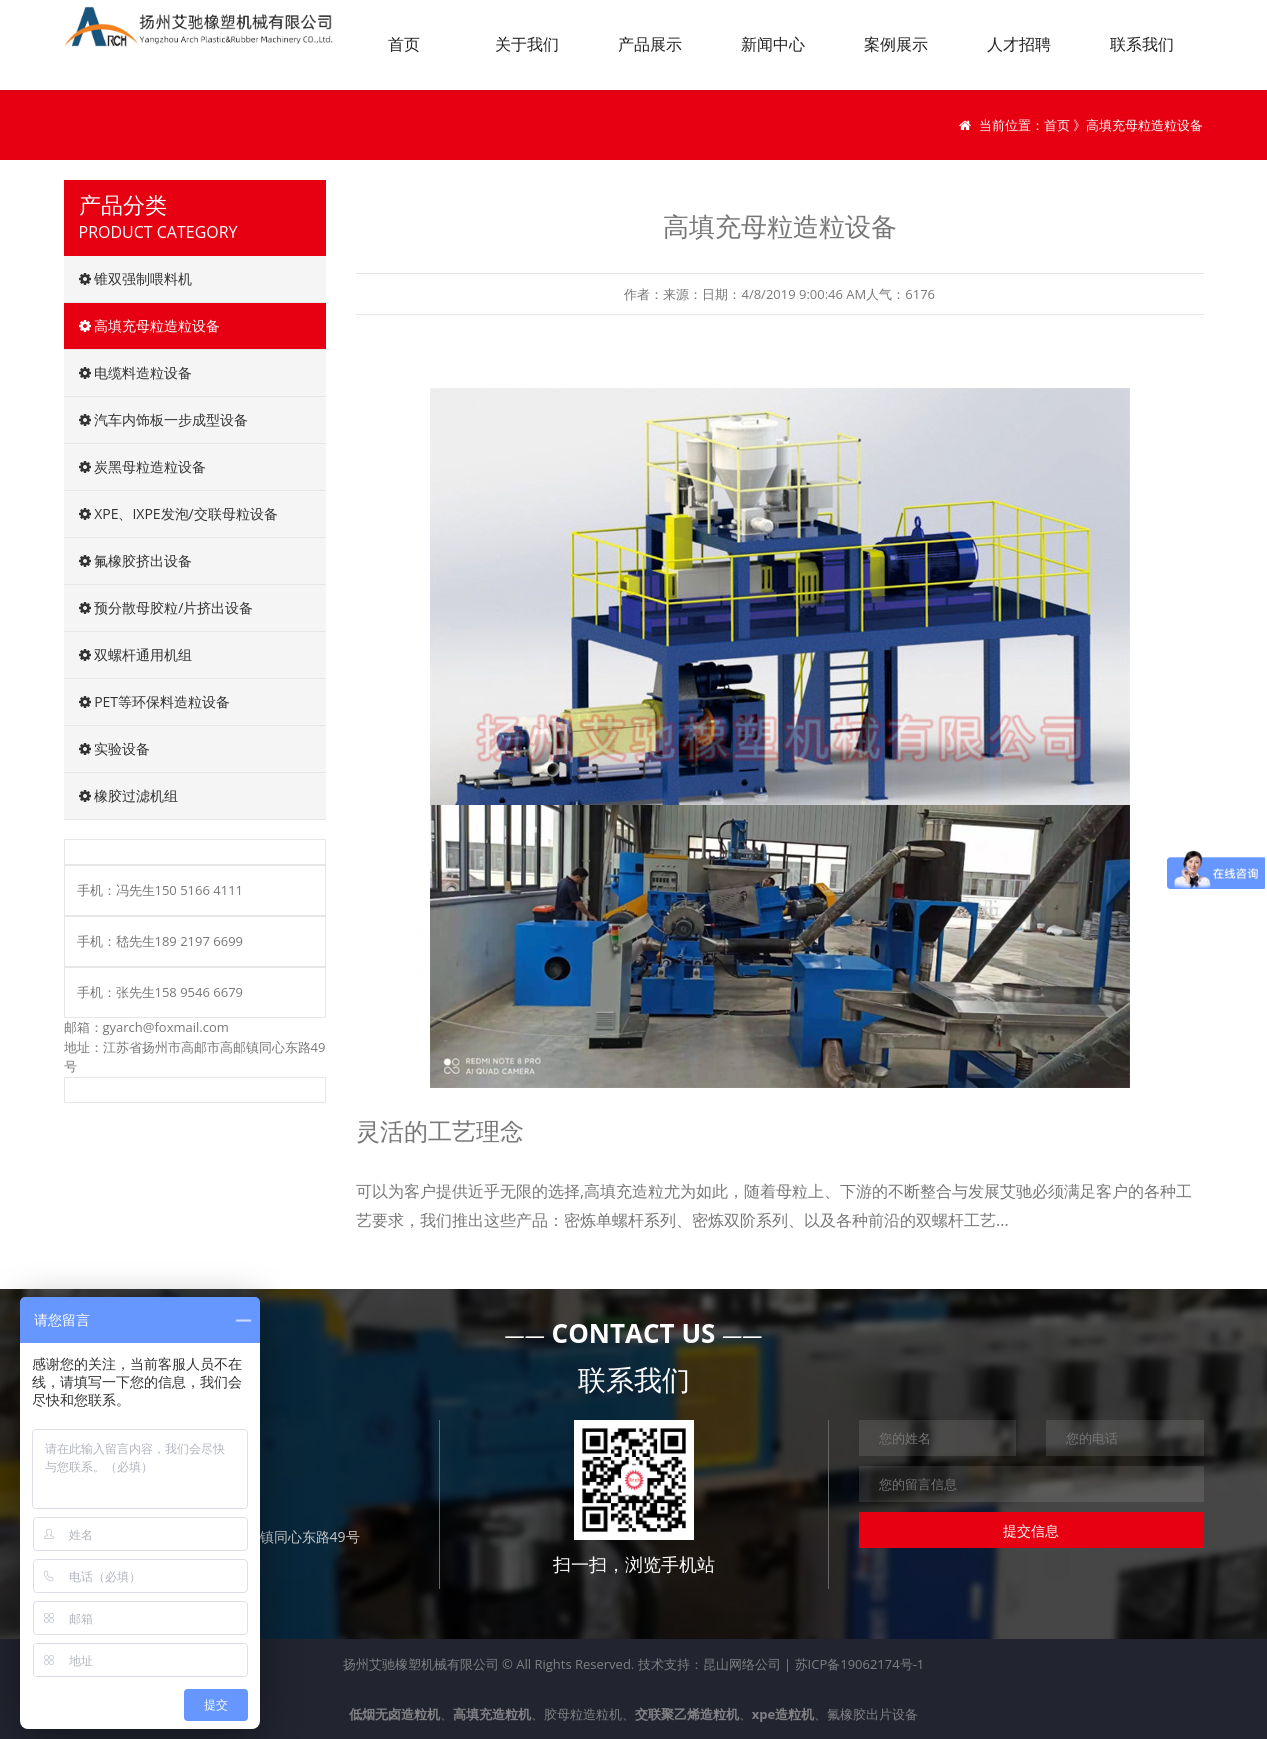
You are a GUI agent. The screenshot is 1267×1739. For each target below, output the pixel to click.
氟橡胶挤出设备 (136, 560)
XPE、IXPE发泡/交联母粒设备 (178, 513)
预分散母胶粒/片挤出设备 (166, 607)
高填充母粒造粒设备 (150, 325)
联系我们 (1142, 44)
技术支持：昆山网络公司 (709, 1664)
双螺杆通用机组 (136, 654)
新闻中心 (773, 44)
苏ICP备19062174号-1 (860, 1664)
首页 (404, 44)
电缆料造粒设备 (136, 372)
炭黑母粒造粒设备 (143, 466)
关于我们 (527, 44)
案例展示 (896, 44)
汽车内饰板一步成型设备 (164, 419)
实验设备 (115, 748)
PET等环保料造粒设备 (155, 701)
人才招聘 (1019, 44)
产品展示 (650, 44)
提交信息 (1031, 1530)
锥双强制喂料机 (136, 278)
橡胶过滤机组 (129, 795)
